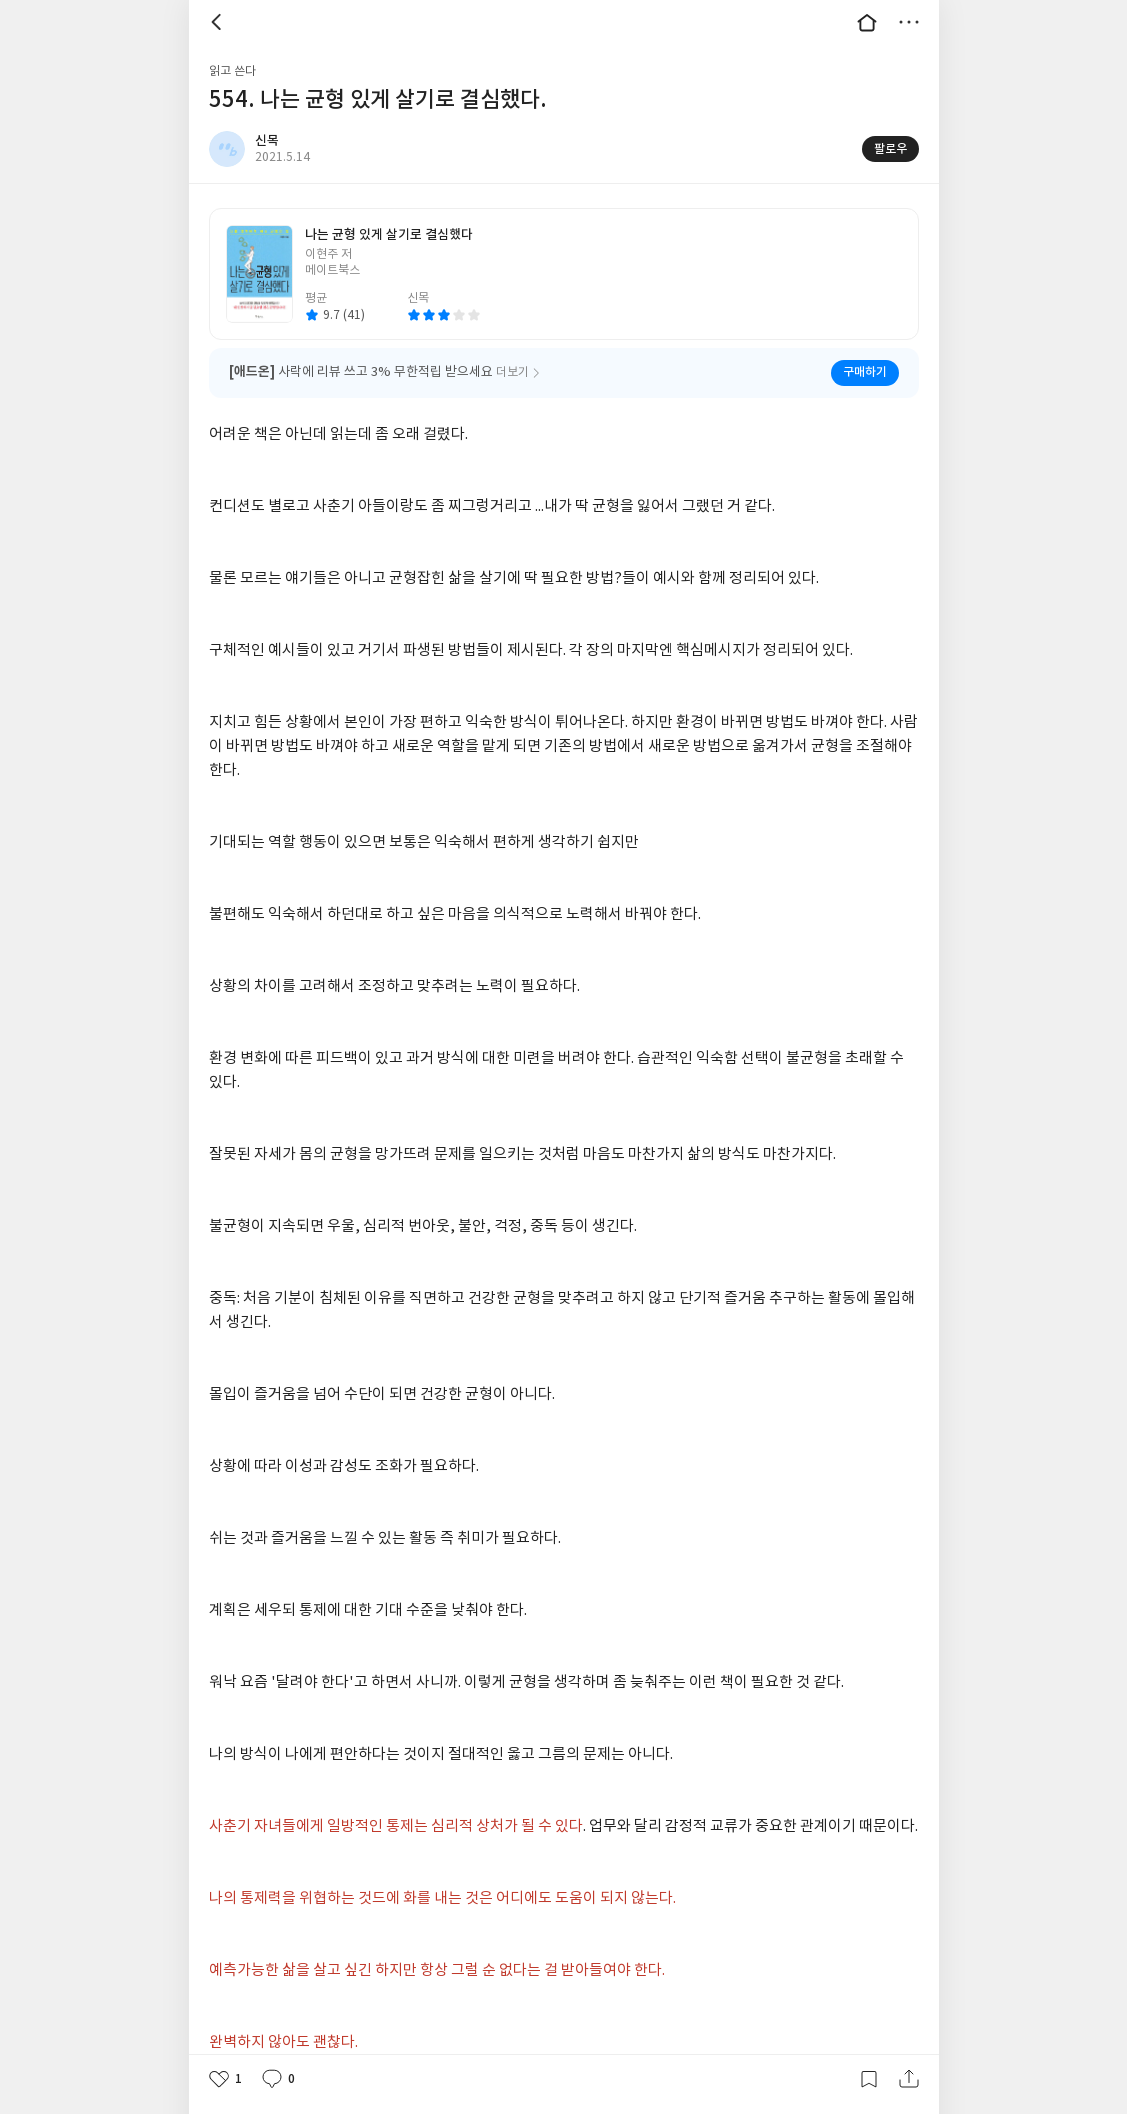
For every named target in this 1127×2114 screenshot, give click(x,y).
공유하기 (909, 2079)
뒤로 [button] (219, 22)
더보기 (909, 22)
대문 (867, 22)
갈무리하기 (869, 2079)
